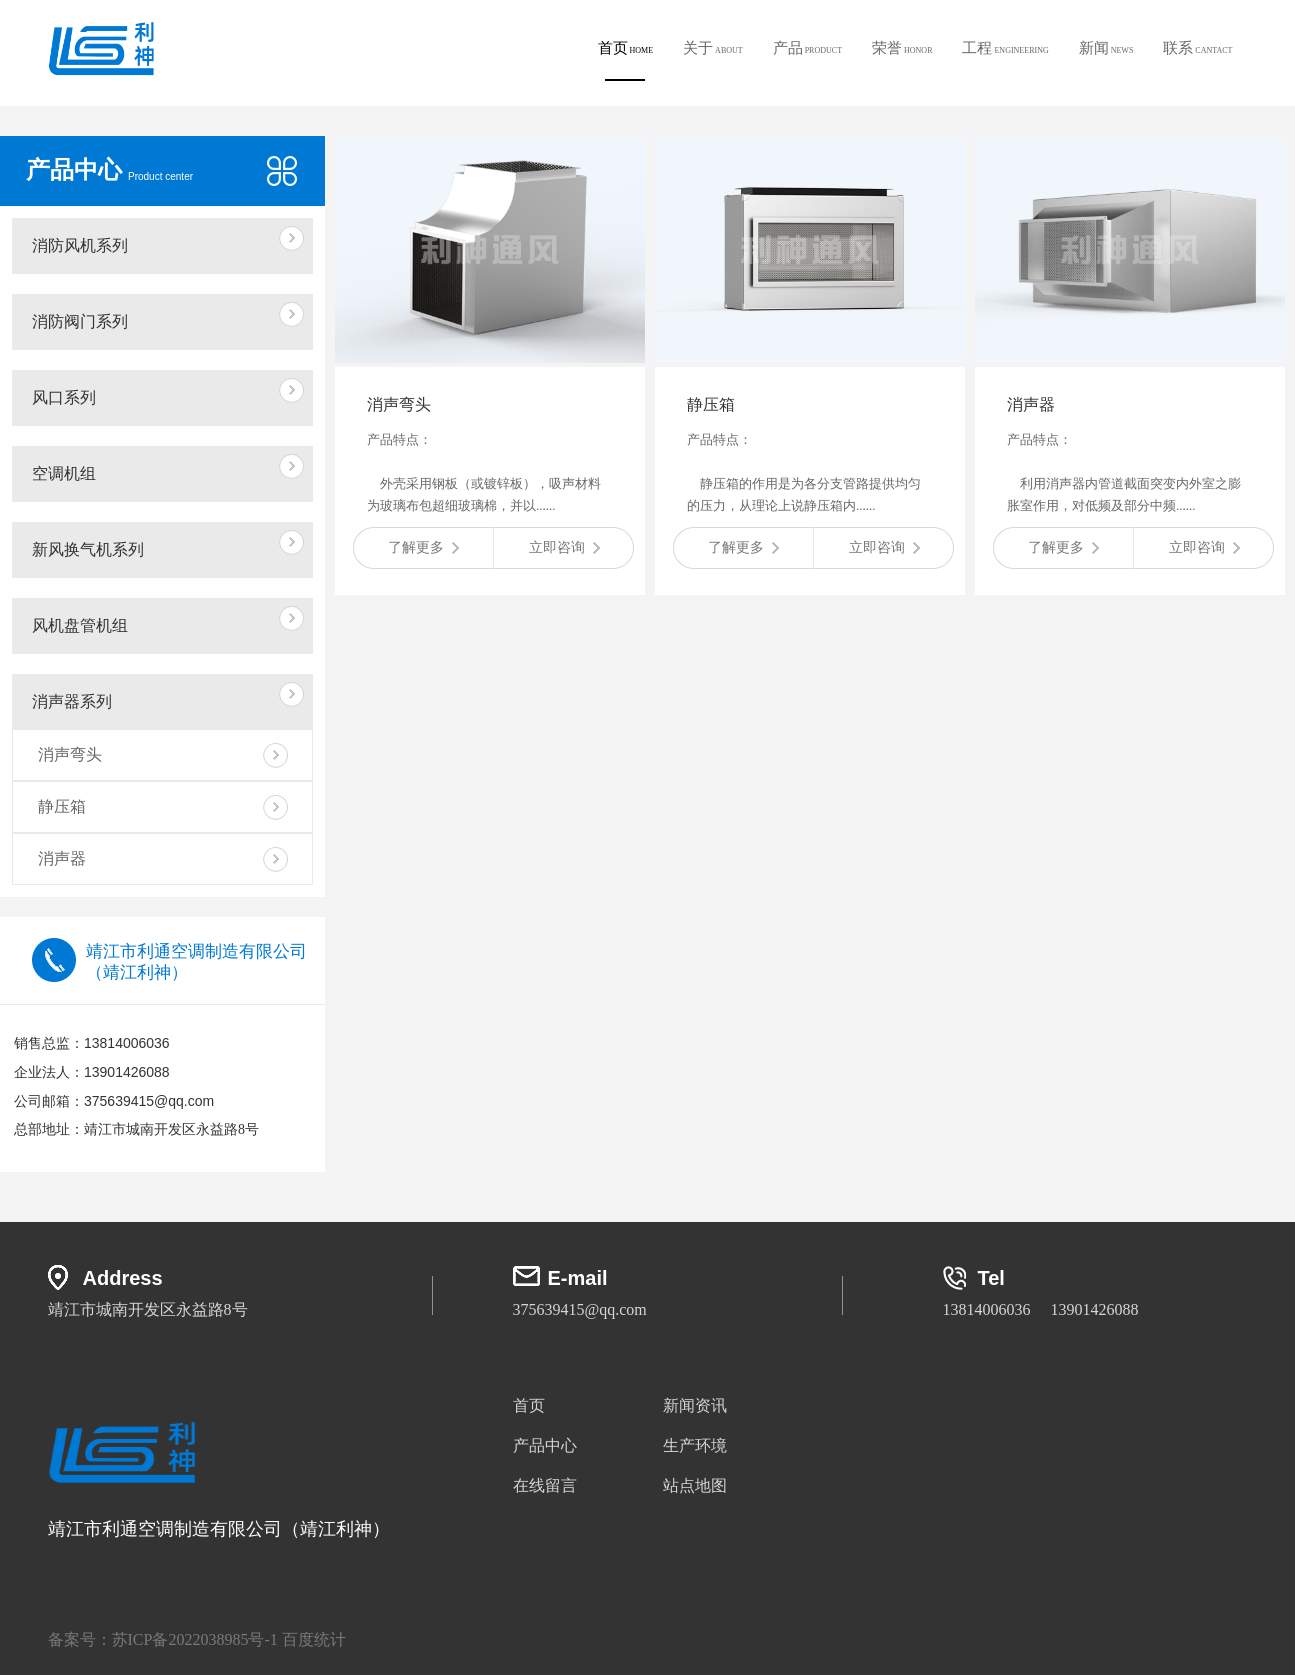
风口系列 (64, 397)
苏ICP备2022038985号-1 (195, 1639)
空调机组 (64, 473)
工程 (1005, 48)
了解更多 (423, 547)
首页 (626, 60)
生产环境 (695, 1445)
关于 (713, 48)
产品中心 (545, 1445)
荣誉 (902, 48)
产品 (807, 48)
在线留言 (545, 1485)
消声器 (62, 858)
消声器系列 (72, 701)
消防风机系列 (80, 245)
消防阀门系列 (80, 321)
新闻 (1106, 48)
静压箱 (62, 806)
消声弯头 (70, 754)
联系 (1197, 48)
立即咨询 (564, 547)
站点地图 (695, 1485)
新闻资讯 (695, 1405)
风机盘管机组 (80, 625)
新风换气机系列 (88, 549)
